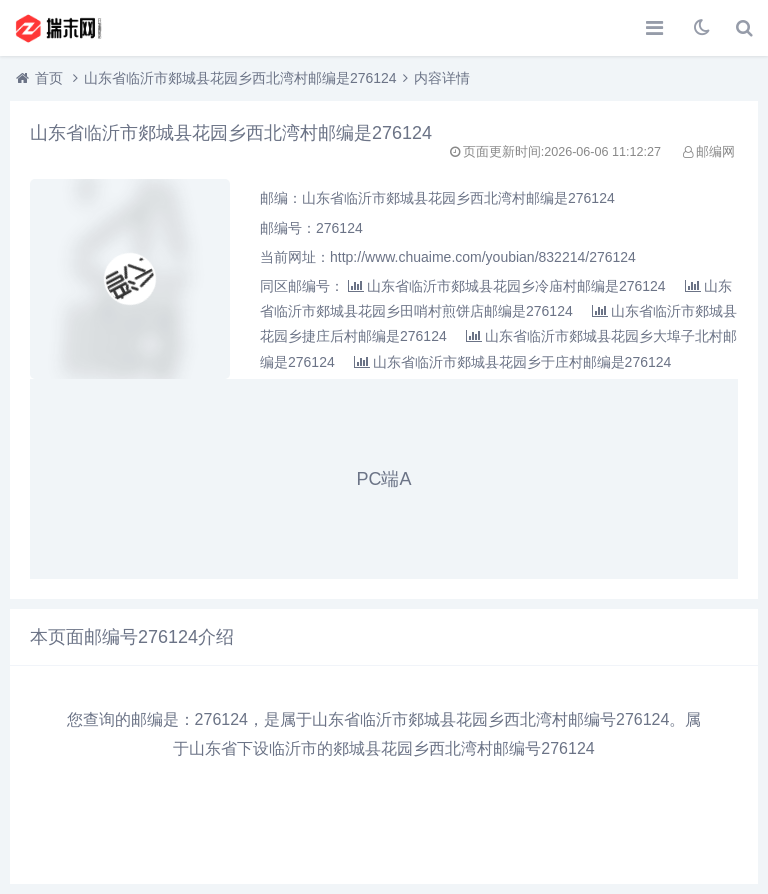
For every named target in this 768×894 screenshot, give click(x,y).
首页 (49, 78)
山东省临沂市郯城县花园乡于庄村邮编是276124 (513, 362)
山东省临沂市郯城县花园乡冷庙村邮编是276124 (507, 286)
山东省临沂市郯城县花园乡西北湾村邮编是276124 (240, 78)
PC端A (383, 479)
